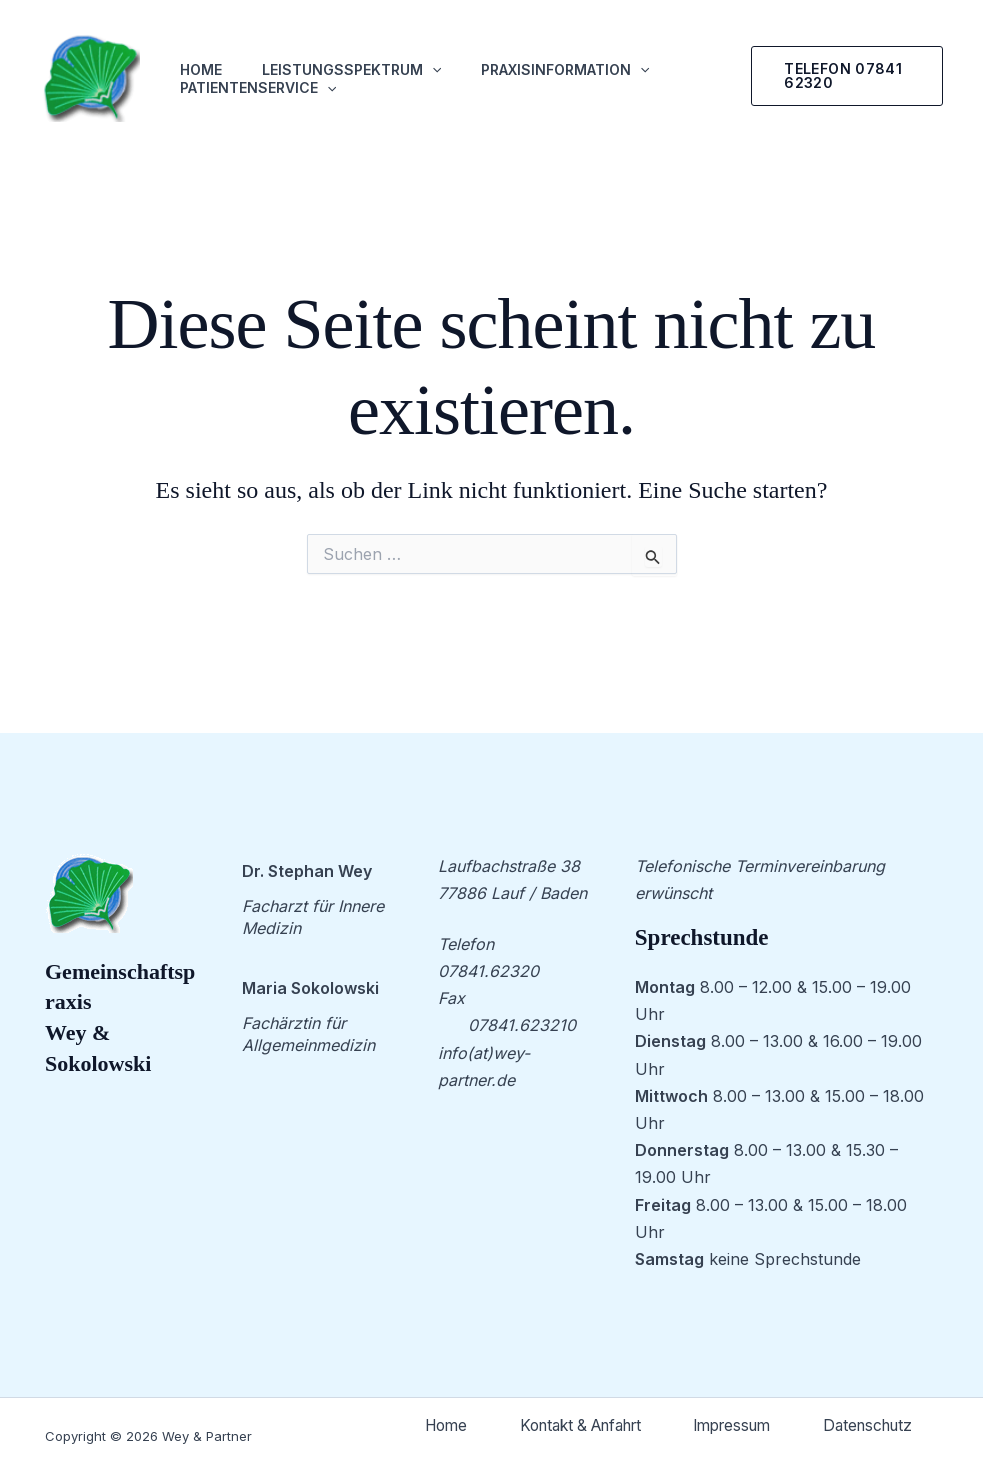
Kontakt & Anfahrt (694, 1396)
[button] (847, 76)
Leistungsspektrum (351, 70)
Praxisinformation (565, 70)
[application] (432, 70)
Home (201, 69)
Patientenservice (258, 88)
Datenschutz (860, 1428)
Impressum (865, 1396)
